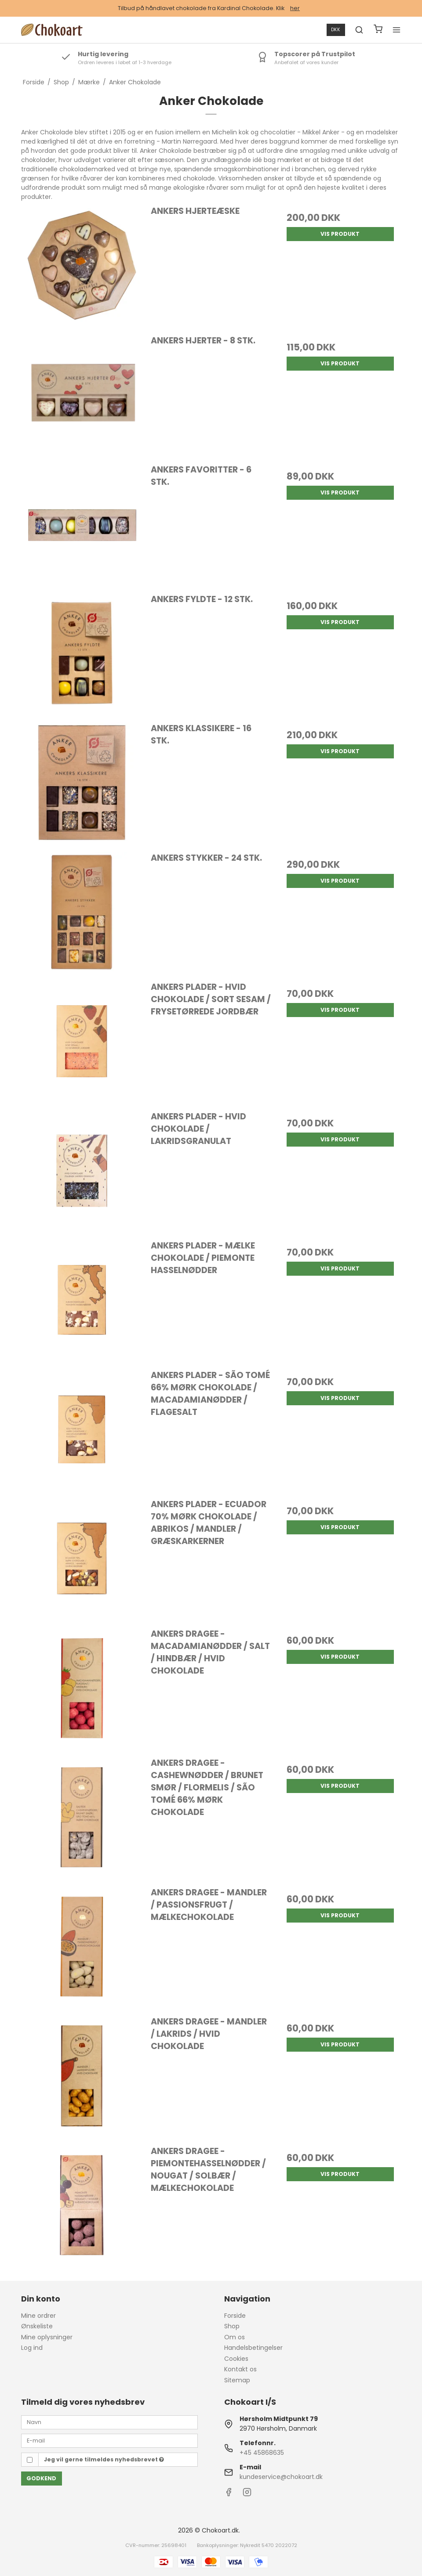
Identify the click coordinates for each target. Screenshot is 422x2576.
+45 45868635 (262, 2452)
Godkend (41, 2478)
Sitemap (237, 2380)
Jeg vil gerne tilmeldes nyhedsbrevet (104, 2459)
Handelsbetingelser (253, 2347)
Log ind (32, 2347)
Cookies (236, 2358)
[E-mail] (109, 2440)
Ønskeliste (37, 2326)
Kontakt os (240, 2369)
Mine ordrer (38, 2315)
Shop (232, 2326)
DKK (335, 29)
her (295, 8)
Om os (234, 2337)
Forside (235, 2315)
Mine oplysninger (47, 2337)
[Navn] (109, 2421)
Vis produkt (340, 234)
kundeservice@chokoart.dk (281, 2476)
